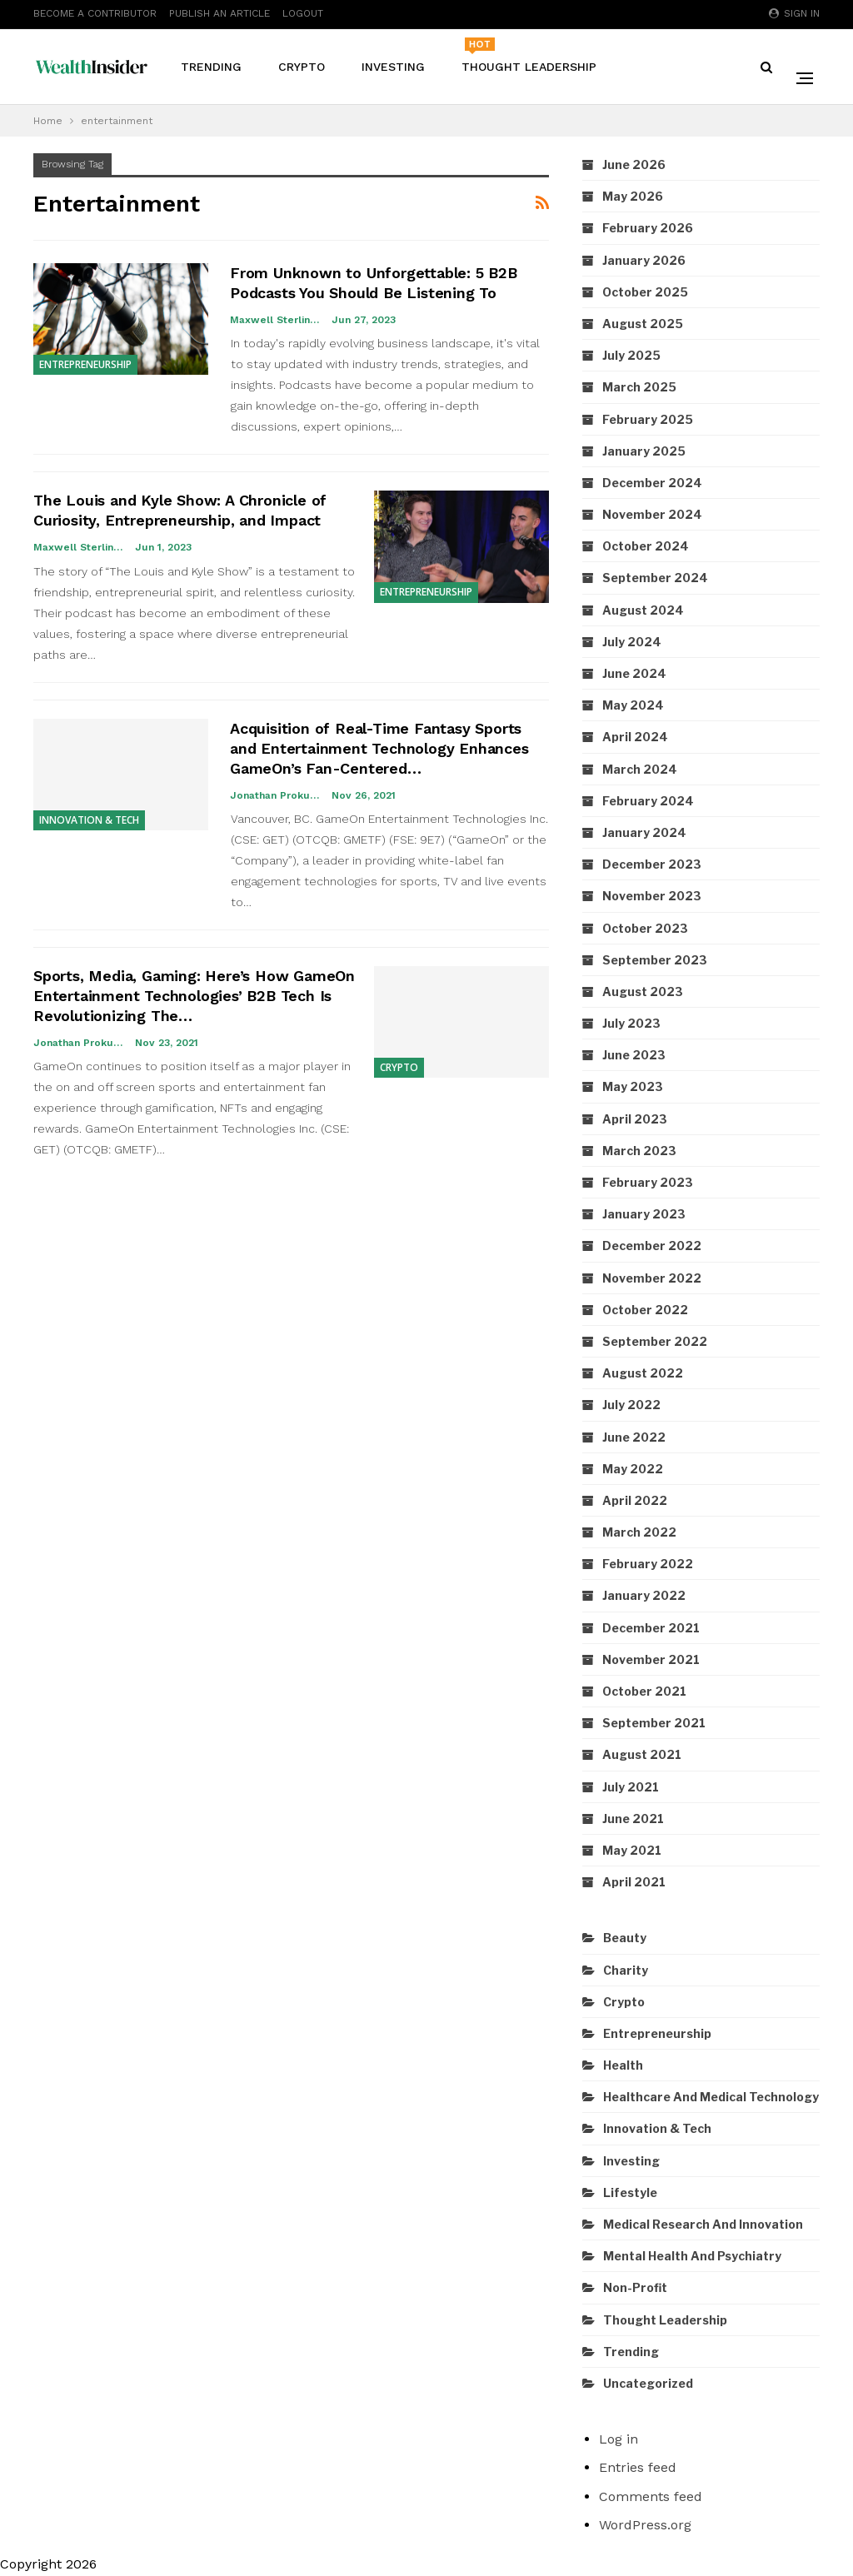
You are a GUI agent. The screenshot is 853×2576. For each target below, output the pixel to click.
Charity (625, 1970)
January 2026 (644, 260)
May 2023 (632, 1086)
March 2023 (639, 1151)
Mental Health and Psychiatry (692, 2256)
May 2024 (633, 705)
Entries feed (637, 2467)
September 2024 (655, 578)
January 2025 (644, 451)
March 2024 (639, 769)
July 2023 (631, 1023)
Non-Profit (635, 2287)
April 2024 (635, 737)
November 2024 (652, 514)
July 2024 (631, 642)
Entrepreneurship (85, 364)
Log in (618, 2439)
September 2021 (654, 1723)
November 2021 (651, 1659)
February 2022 (647, 1564)
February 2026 (647, 228)
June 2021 (633, 1818)
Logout (302, 13)
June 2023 (634, 1055)
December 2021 (651, 1628)
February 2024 (648, 801)
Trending (211, 66)
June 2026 (634, 164)
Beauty (624, 1938)
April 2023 (634, 1119)
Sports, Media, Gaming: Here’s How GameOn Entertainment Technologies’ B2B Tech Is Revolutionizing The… (194, 995)
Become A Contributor (95, 13)
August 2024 (643, 610)
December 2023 (651, 864)
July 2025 (631, 355)
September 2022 (654, 1341)
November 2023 (651, 896)
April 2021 (634, 1882)
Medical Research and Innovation (703, 2224)
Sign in (794, 13)
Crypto (301, 66)
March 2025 (639, 387)
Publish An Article (219, 13)
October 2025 (645, 292)
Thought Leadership (528, 55)
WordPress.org (645, 2525)
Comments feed (650, 2496)
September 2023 (654, 960)
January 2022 (644, 1595)
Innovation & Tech (89, 820)
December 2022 (651, 1245)
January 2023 (644, 1214)
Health (623, 2065)
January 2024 (644, 832)
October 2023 (645, 928)
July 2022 (631, 1405)
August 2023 (642, 991)
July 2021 (630, 1787)
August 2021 (641, 1754)
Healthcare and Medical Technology (711, 2097)
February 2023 (647, 1182)
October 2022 (645, 1310)
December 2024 (652, 483)
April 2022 (634, 1500)
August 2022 (642, 1373)
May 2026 (632, 196)
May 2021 (631, 1850)
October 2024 (645, 546)
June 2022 (634, 1437)
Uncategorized (648, 2383)
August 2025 (642, 323)
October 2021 (644, 1691)
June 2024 (634, 673)
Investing (393, 66)
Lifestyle (630, 2192)
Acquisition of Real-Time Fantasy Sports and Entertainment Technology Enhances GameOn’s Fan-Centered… (379, 748)
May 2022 (632, 1469)
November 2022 (651, 1278)
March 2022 (639, 1532)
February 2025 (647, 419)
